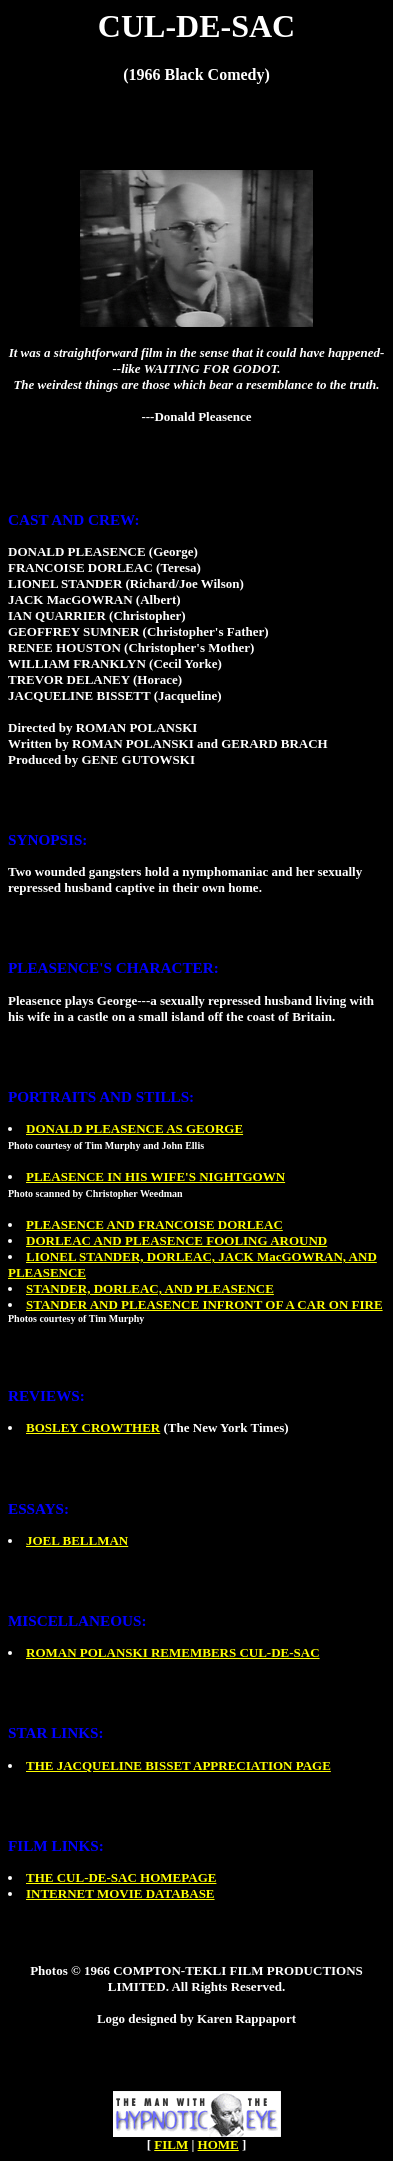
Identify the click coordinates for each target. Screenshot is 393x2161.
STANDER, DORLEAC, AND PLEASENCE (150, 1288)
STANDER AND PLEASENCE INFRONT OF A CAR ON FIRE (204, 1304)
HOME (218, 2144)
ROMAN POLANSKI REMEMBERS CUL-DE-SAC (173, 1652)
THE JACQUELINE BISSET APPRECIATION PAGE (178, 1765)
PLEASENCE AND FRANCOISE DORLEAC (154, 1224)
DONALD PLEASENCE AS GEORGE (134, 1128)
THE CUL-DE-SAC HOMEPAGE (121, 1877)
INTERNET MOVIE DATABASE (120, 1893)
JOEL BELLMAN (77, 1540)
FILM (171, 2144)
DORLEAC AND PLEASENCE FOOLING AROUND (176, 1240)
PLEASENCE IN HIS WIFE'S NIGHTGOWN (155, 1176)
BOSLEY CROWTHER (93, 1427)
